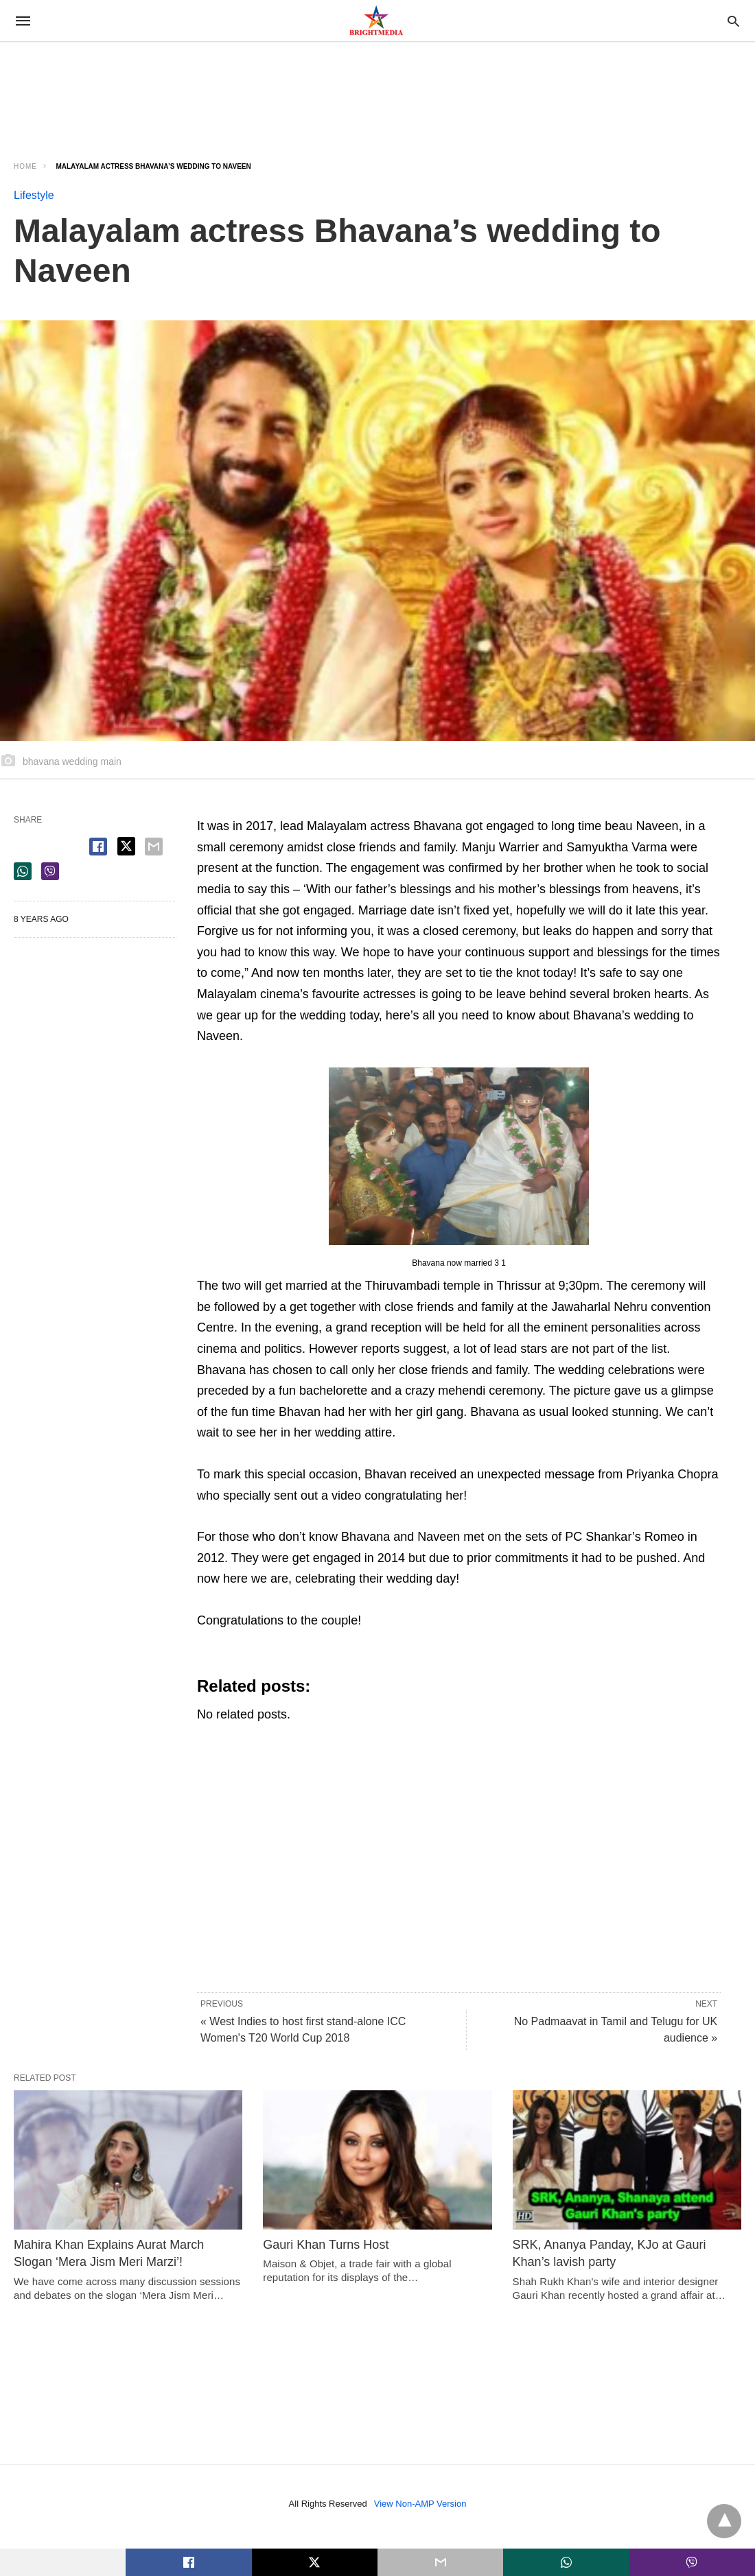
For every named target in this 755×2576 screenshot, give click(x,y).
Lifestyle (34, 195)
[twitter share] (126, 846)
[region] (123, 87)
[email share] (154, 846)
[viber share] (50, 871)
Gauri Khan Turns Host (325, 2245)
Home (25, 166)
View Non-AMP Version (420, 2503)
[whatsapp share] (23, 871)
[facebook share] (98, 846)
